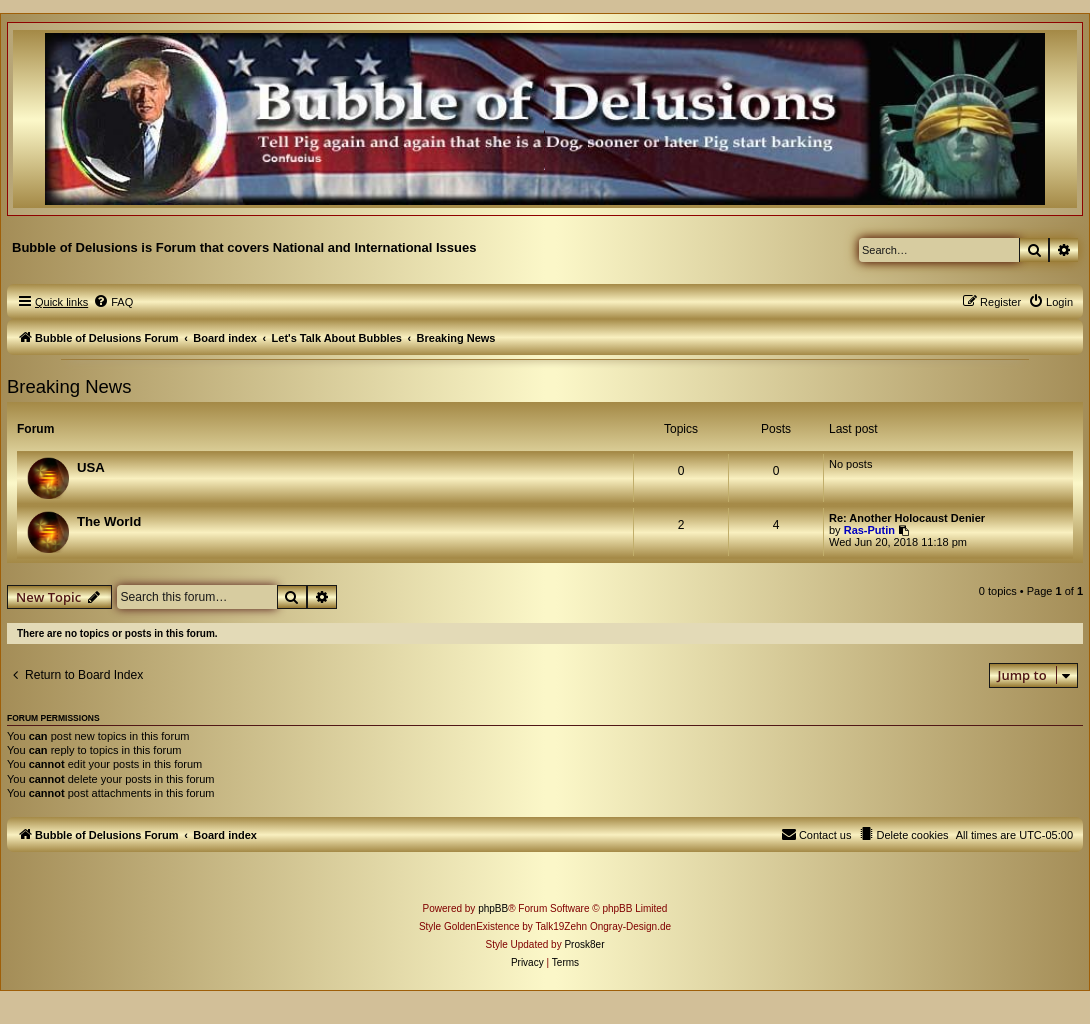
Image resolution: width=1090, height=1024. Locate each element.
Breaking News (69, 386)
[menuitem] (113, 302)
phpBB (493, 908)
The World (109, 521)
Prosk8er (584, 944)
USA (91, 467)
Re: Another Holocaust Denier (907, 518)
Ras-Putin (869, 530)
